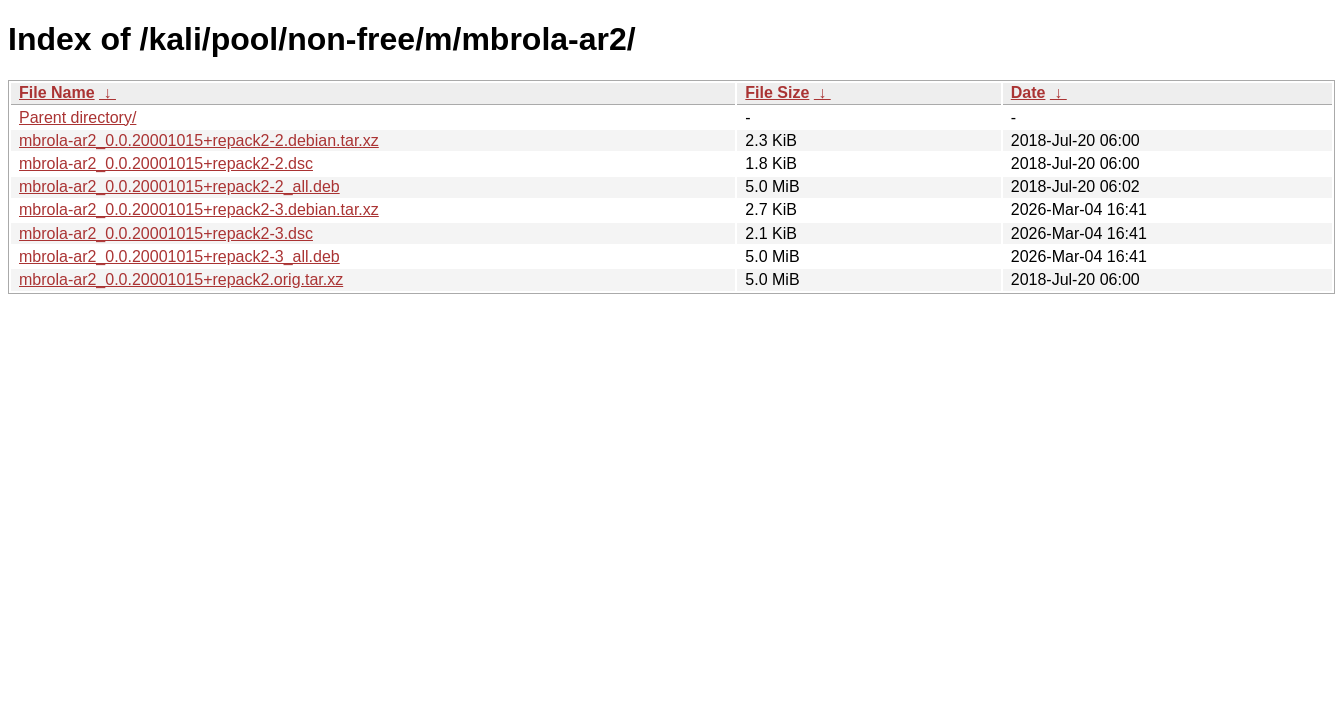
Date (1028, 92)
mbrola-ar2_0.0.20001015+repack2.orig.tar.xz (181, 279)
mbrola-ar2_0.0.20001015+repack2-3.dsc (166, 233)
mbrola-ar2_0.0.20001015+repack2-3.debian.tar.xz (199, 209)
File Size (777, 92)
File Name (57, 92)
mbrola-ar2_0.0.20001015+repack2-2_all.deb (179, 186)
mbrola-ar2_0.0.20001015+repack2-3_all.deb (179, 256)
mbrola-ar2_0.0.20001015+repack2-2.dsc (166, 163)
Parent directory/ (77, 117)
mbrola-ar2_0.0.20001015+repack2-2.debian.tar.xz (199, 140)
